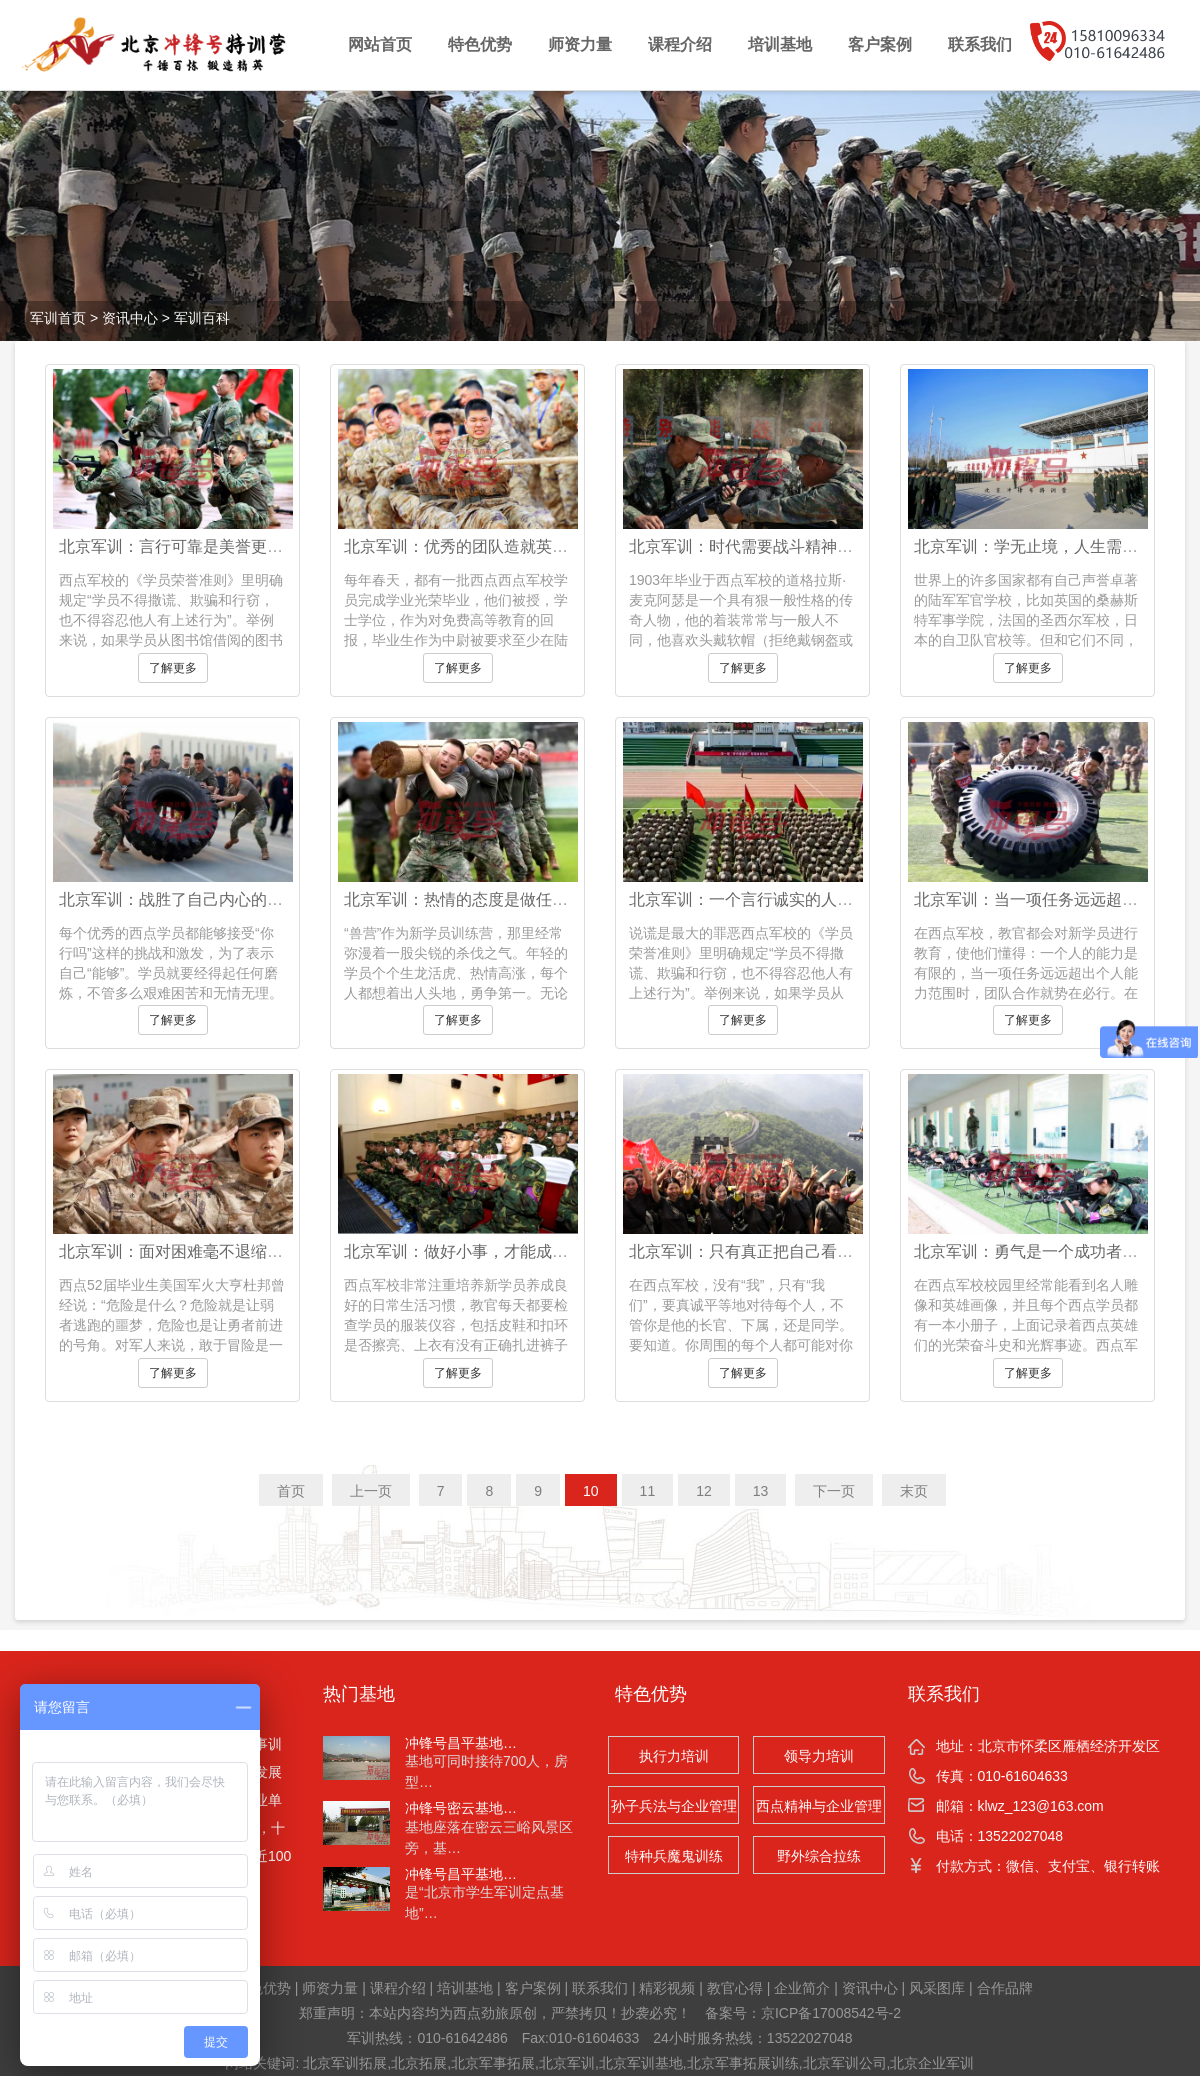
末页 (914, 1491)
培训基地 (780, 44)
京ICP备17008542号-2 (831, 2013)
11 (648, 1491)
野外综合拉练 (819, 1856)
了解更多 (173, 668)
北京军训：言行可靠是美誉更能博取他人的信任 (227, 546)
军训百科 (202, 318)
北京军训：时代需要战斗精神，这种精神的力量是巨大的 (829, 546)
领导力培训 (819, 1756)
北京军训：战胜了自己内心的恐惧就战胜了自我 (227, 899)
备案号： (733, 2013)
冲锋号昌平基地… (461, 1743)
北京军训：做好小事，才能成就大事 (472, 1251)
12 (704, 1491)
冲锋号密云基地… (461, 1808)
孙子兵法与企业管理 (674, 1806)
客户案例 (880, 44)
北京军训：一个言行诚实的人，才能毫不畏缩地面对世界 (829, 899)
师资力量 (580, 44)
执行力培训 (674, 1756)
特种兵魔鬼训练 (674, 1856)
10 (591, 1491)
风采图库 (937, 1988)
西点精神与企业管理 (819, 1806)
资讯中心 (130, 318)
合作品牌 (1005, 1988)
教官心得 (735, 1988)
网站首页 (380, 44)
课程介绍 (680, 44)
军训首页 (58, 318)
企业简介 (802, 1988)
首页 (291, 1491)
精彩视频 (667, 1988)
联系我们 (980, 44)
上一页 (371, 1491)
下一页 (834, 1491)
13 (761, 1491)
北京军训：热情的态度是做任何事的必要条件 (504, 899)
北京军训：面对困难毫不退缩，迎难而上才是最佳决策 (251, 1251)
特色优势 (480, 44)
